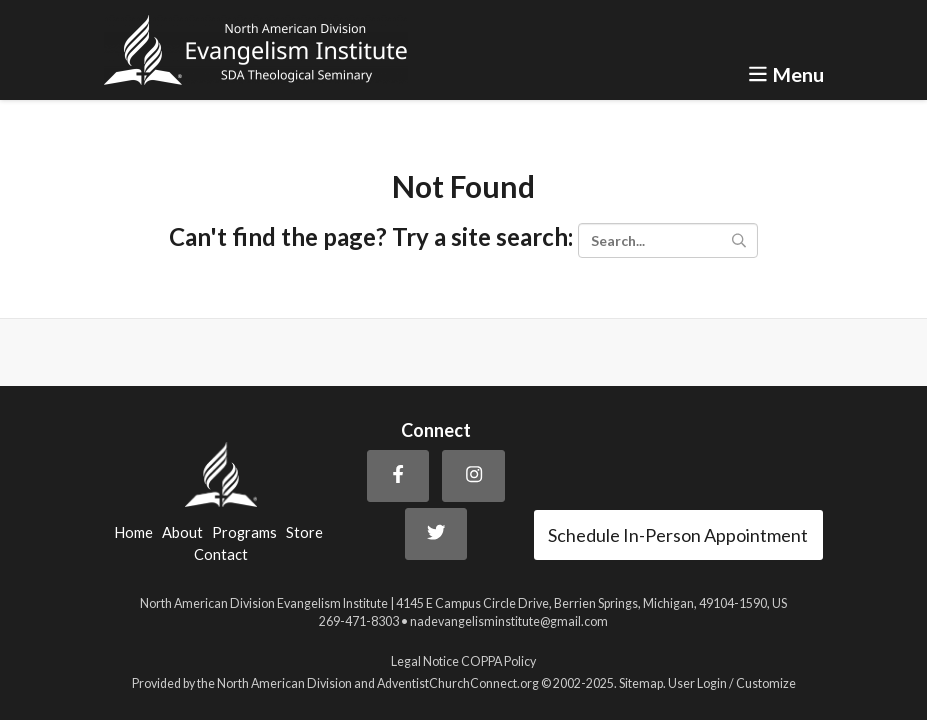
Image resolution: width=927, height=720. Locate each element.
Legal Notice (425, 661)
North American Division (284, 683)
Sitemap (641, 683)
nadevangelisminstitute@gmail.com (509, 621)
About (182, 532)
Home (133, 532)
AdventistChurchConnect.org (458, 683)
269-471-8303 (359, 621)
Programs (244, 532)
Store (304, 532)
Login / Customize (746, 683)
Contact (221, 554)
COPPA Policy (498, 661)
